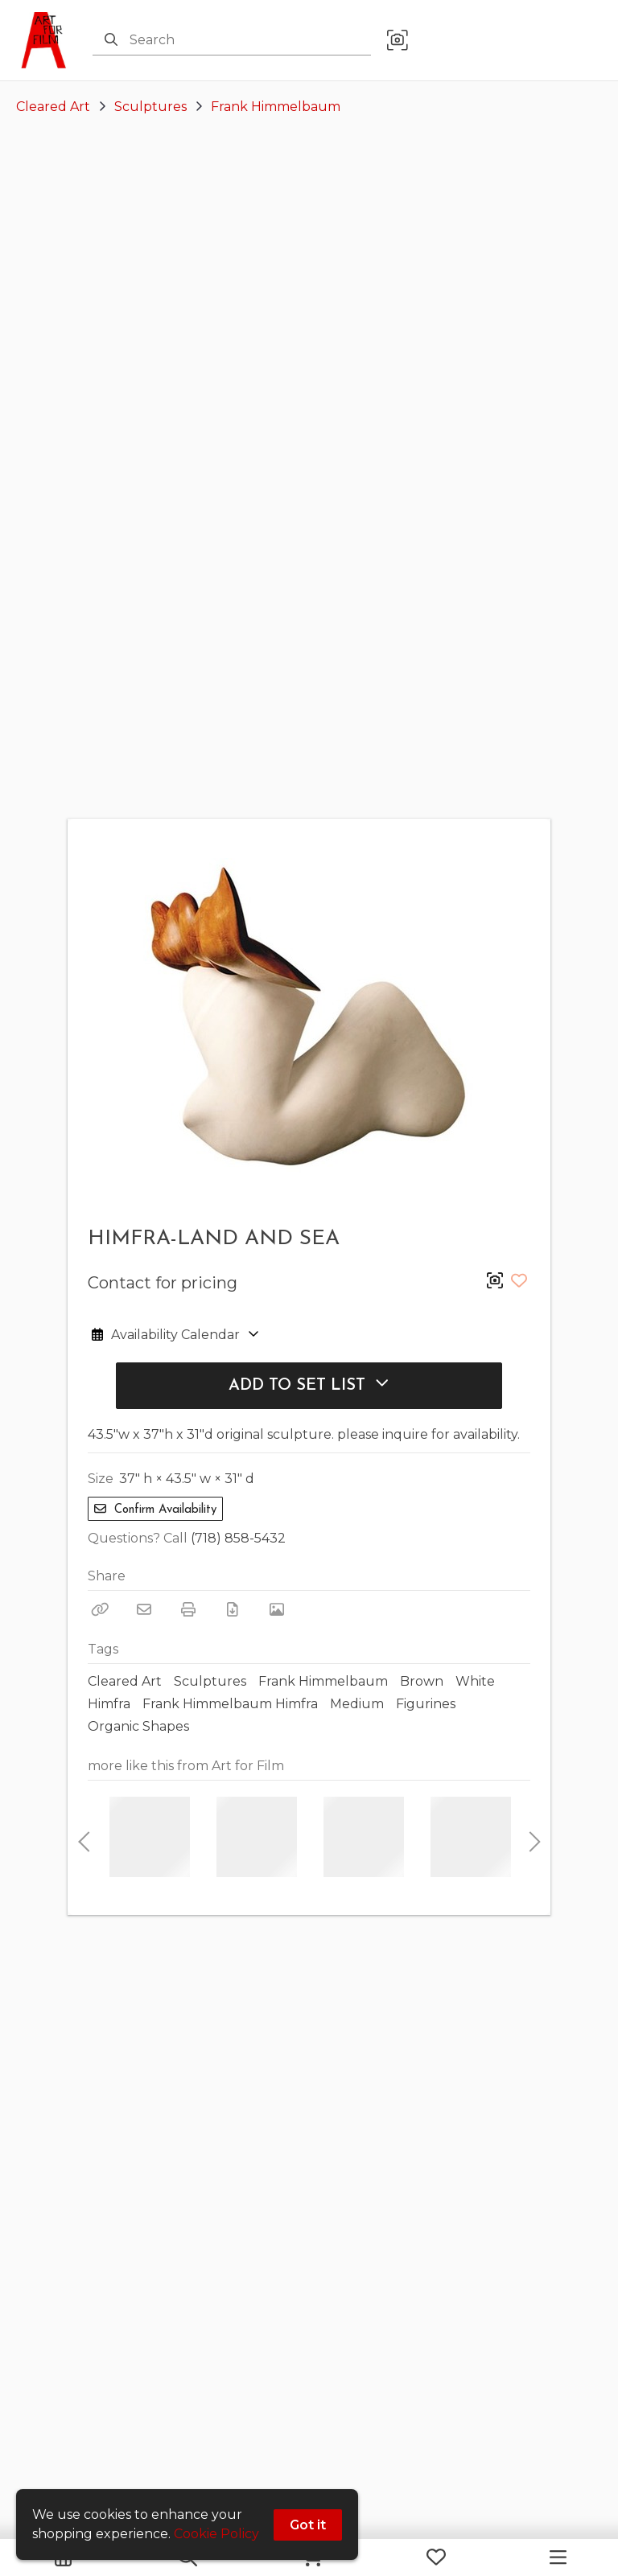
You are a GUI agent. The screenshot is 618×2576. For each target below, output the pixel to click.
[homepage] (48, 40)
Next (530, 1837)
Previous (84, 1837)
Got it (308, 2525)
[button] (397, 40)
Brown (421, 1681)
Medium (357, 1703)
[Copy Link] (100, 1609)
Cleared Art (53, 106)
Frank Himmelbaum (275, 106)
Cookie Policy (216, 2533)
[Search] (111, 40)
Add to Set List (309, 1384)
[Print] (188, 1609)
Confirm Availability (155, 1509)
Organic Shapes (138, 1726)
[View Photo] (277, 1609)
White (475, 1681)
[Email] (144, 1609)
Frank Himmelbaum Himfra (230, 1703)
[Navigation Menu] (558, 2557)
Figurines (425, 1703)
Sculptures (150, 106)
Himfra (109, 1703)
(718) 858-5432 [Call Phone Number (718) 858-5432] (238, 1538)
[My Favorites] (436, 2557)
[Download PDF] (232, 1609)
